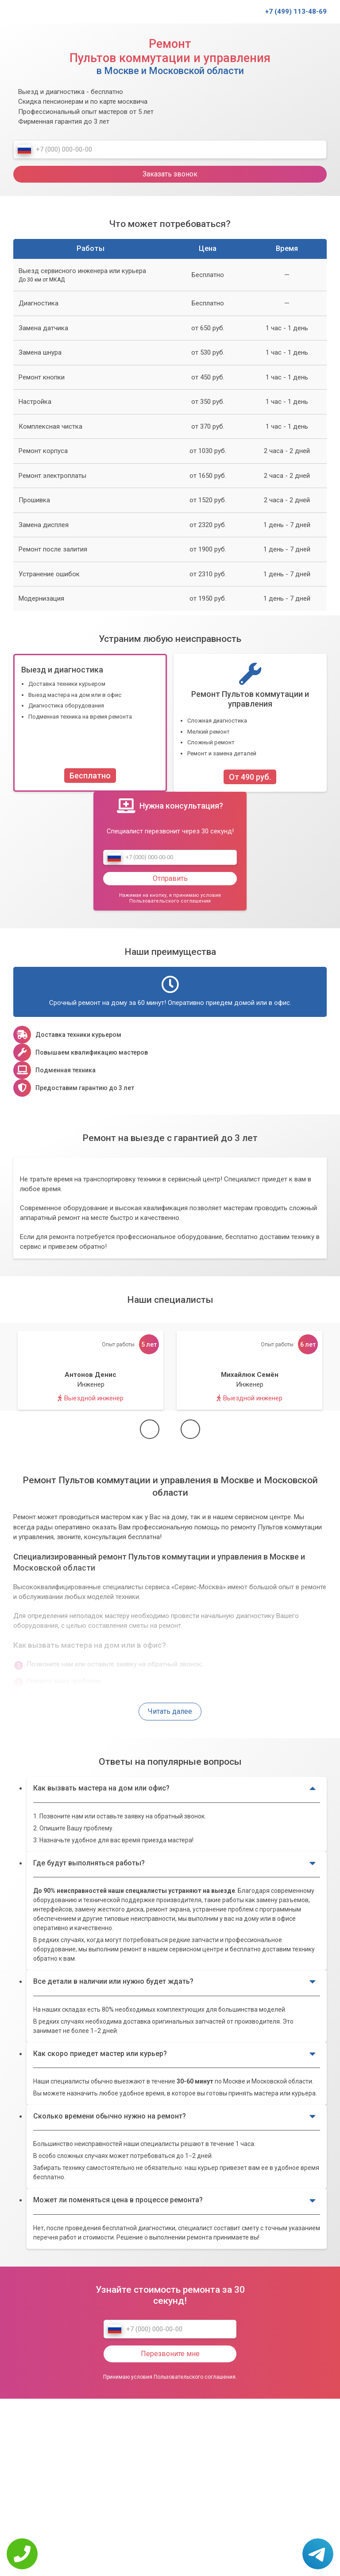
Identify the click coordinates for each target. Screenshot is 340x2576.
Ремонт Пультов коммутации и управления (250, 698)
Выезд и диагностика (62, 669)
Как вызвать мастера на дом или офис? (174, 1789)
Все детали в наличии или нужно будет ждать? (174, 1981)
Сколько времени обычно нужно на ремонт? (174, 2116)
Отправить (170, 878)
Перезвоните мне (170, 2353)
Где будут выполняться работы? (174, 1863)
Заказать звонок (170, 174)
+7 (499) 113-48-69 (296, 12)
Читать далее (170, 1711)
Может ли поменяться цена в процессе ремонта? (174, 2200)
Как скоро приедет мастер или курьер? (174, 2054)
